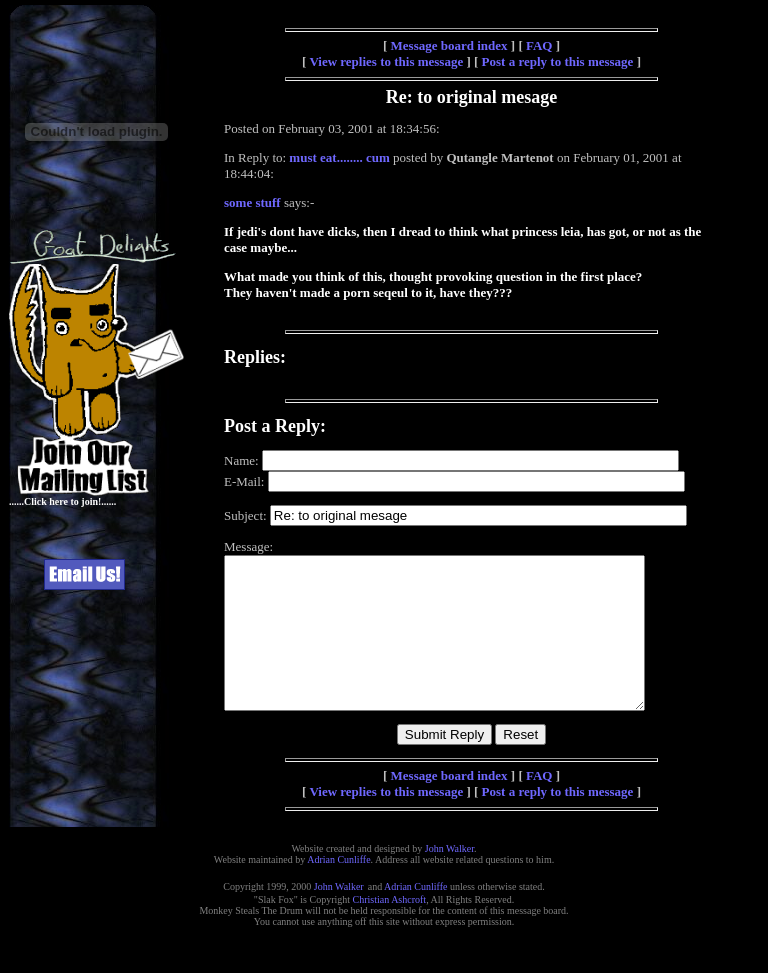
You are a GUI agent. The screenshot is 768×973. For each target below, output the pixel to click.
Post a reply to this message (558, 61)
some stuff (252, 202)
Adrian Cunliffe (338, 889)
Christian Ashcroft (390, 929)
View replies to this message (386, 61)
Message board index (449, 45)
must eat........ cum (339, 157)
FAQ (539, 45)
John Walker (449, 878)
